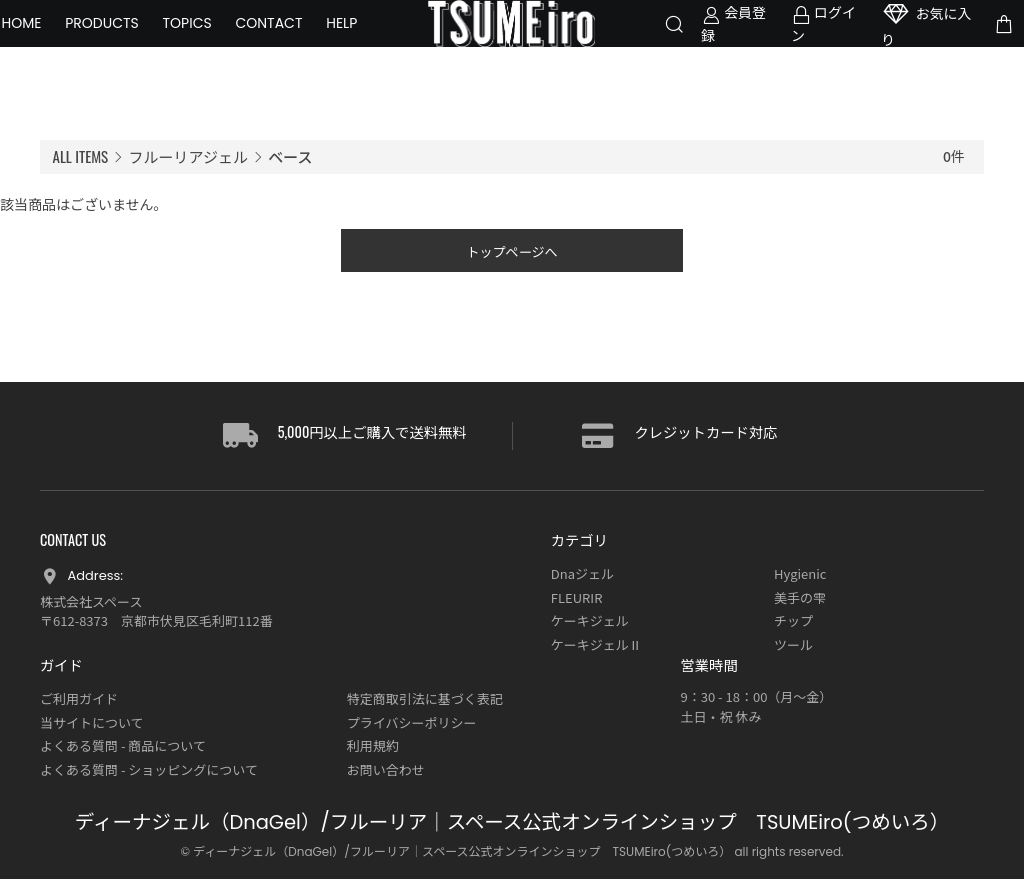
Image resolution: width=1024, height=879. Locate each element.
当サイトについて (92, 722)
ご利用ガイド (79, 698)
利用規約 (373, 745)
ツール (793, 644)
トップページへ (512, 256)
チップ (793, 620)
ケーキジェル (590, 620)
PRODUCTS (141, 37)
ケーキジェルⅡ (596, 644)
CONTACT (307, 37)
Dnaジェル (582, 573)
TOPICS (225, 37)
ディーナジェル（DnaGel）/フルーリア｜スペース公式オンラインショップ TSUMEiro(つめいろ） (512, 822)
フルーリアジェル (188, 156)
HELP (55, 62)
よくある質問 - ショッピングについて (149, 769)
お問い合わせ (386, 769)
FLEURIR (577, 597)
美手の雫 (800, 597)
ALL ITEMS (81, 156)
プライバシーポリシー (412, 722)
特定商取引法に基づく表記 (425, 698)
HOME (60, 37)
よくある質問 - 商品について (123, 745)
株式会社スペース (91, 601)
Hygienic (800, 573)
